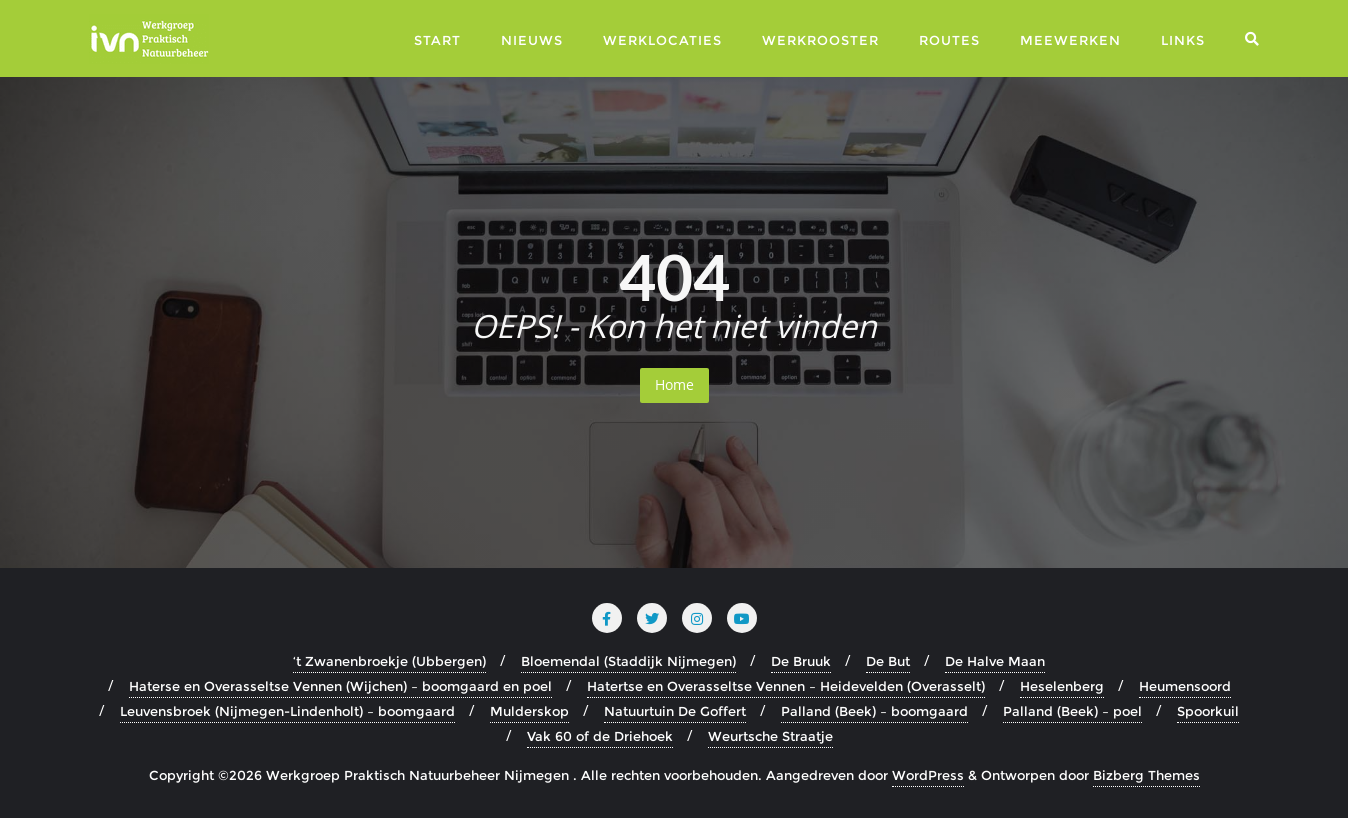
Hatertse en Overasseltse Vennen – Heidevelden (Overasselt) (786, 686)
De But (888, 661)
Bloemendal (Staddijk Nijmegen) (628, 661)
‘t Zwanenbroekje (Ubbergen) (389, 661)
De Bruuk (801, 661)
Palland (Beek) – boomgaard (874, 711)
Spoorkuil (1208, 711)
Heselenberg (1062, 686)
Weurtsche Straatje (770, 736)
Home (674, 384)
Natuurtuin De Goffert (675, 711)
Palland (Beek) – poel (1072, 711)
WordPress (928, 775)
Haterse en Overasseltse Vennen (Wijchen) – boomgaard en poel (340, 686)
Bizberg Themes (1146, 775)
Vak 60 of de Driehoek (600, 736)
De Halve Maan (995, 661)
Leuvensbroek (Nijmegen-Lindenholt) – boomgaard (287, 711)
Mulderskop (529, 711)
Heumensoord (1185, 686)
